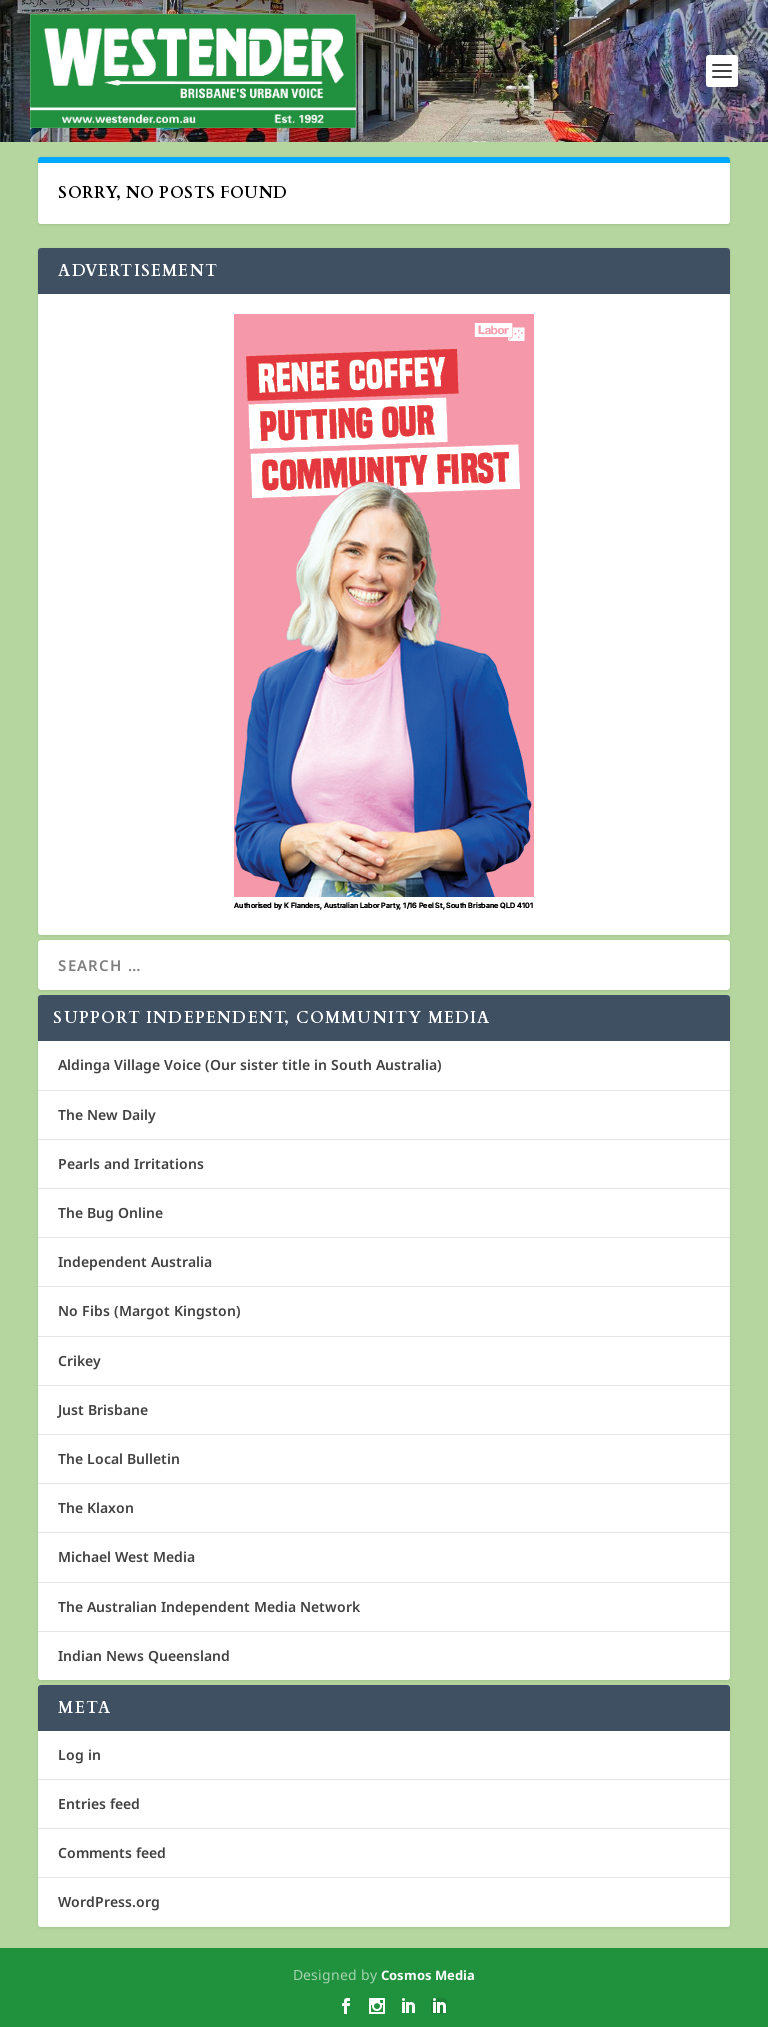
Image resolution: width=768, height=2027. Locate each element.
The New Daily (107, 1114)
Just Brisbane (103, 1409)
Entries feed (99, 1803)
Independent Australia (135, 1261)
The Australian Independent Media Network (209, 1606)
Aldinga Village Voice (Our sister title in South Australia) (250, 1064)
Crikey (79, 1360)
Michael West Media (126, 1556)
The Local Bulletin (119, 1458)
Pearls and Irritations (131, 1163)
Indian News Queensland (144, 1655)
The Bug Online (110, 1212)
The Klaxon (96, 1507)
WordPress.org (109, 1901)
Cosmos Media (428, 1975)
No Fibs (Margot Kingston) (149, 1310)
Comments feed (112, 1852)
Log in (79, 1754)
